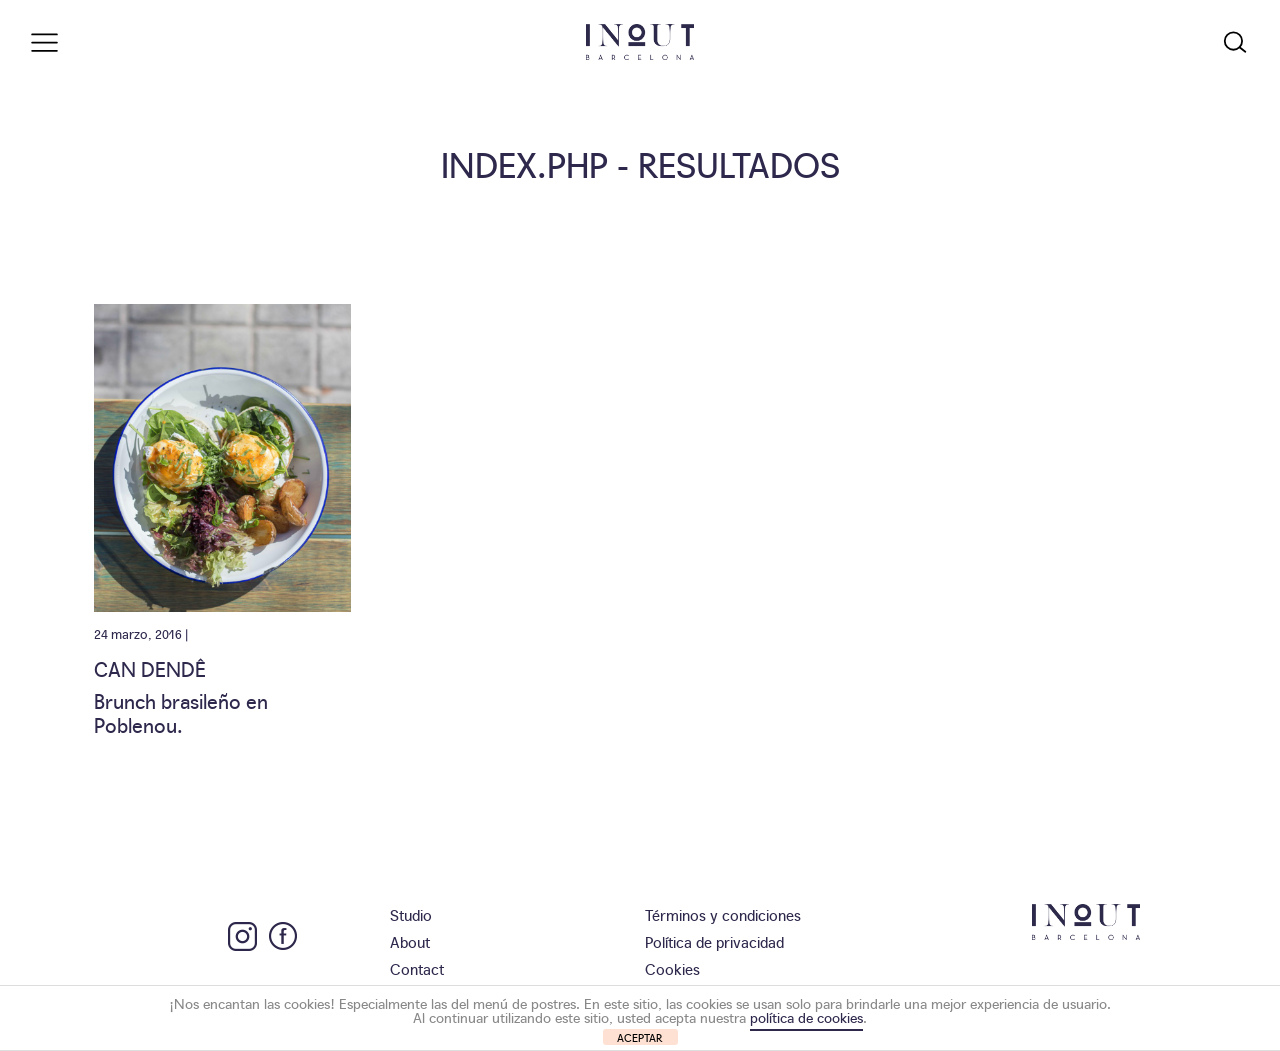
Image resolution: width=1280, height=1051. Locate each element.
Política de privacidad (714, 941)
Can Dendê (150, 668)
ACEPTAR (640, 1037)
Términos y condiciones (723, 914)
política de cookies (806, 1017)
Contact (417, 968)
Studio (411, 914)
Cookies (672, 968)
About (410, 941)
